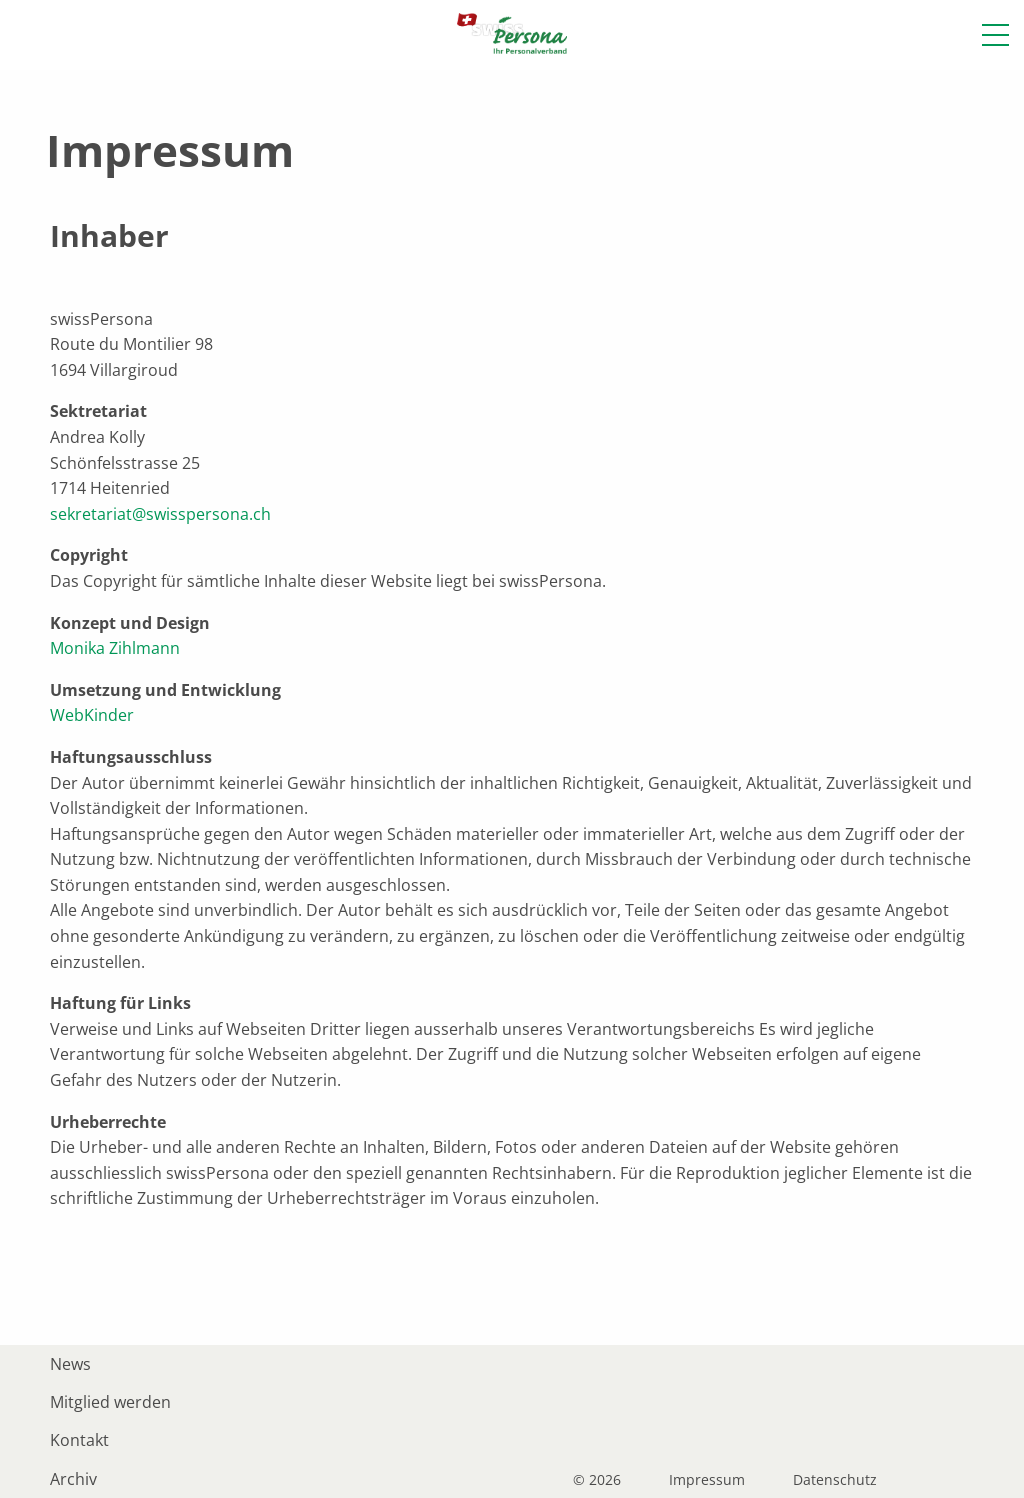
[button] (995, 35)
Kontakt (79, 1440)
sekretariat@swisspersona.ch (160, 514)
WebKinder (92, 715)
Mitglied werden (110, 1402)
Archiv (73, 1479)
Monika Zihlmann (115, 648)
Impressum (707, 1480)
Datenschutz (835, 1480)
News (70, 1364)
